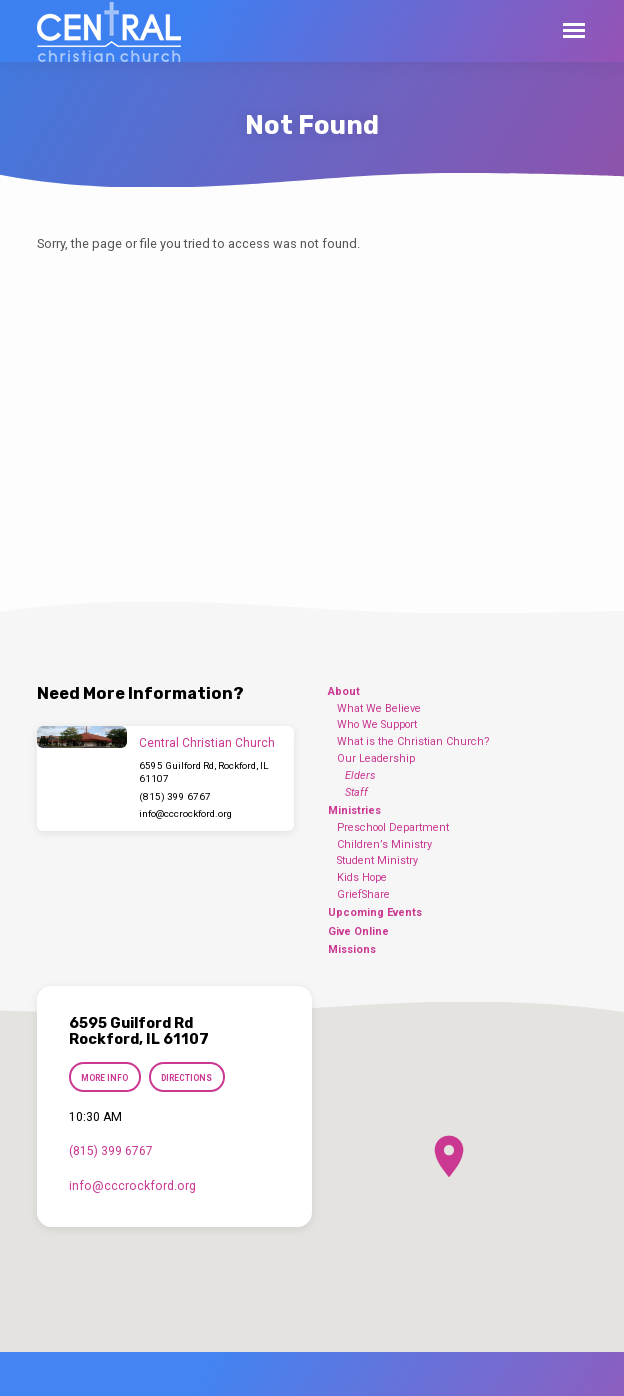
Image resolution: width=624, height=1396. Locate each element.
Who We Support (377, 724)
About (344, 691)
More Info (105, 1078)
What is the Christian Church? (413, 741)
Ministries (354, 810)
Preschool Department (393, 827)
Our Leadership (376, 758)
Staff (356, 792)
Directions (186, 1078)
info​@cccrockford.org (185, 813)
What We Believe (379, 708)
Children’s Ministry (384, 844)
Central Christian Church (207, 743)
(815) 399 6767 (175, 796)
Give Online (358, 931)
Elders (360, 775)
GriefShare (363, 894)
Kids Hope (362, 877)
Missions (352, 949)
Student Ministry (377, 860)
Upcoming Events (375, 912)
